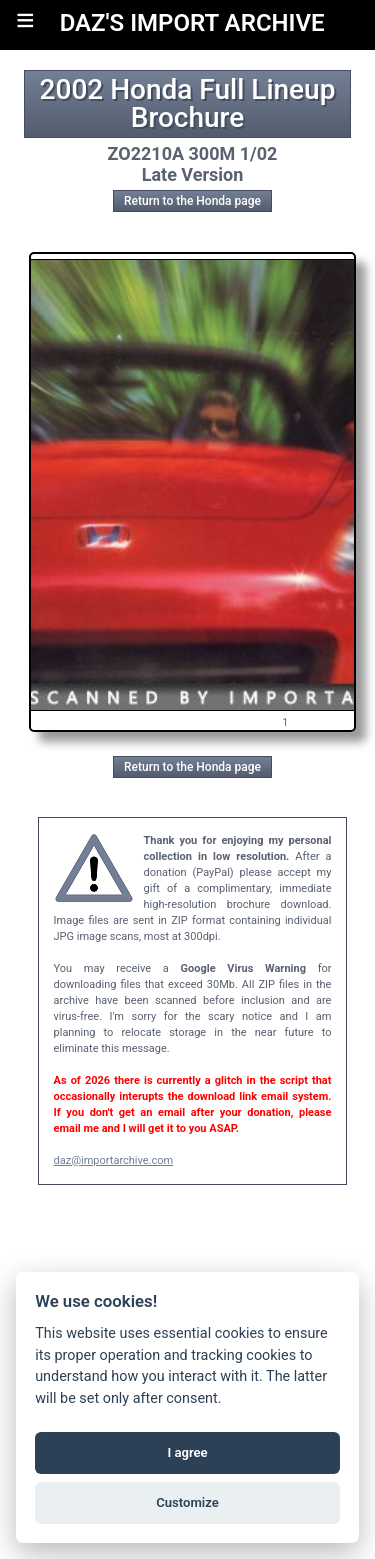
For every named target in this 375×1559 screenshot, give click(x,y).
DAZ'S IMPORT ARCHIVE (192, 23)
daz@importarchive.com (114, 1160)
